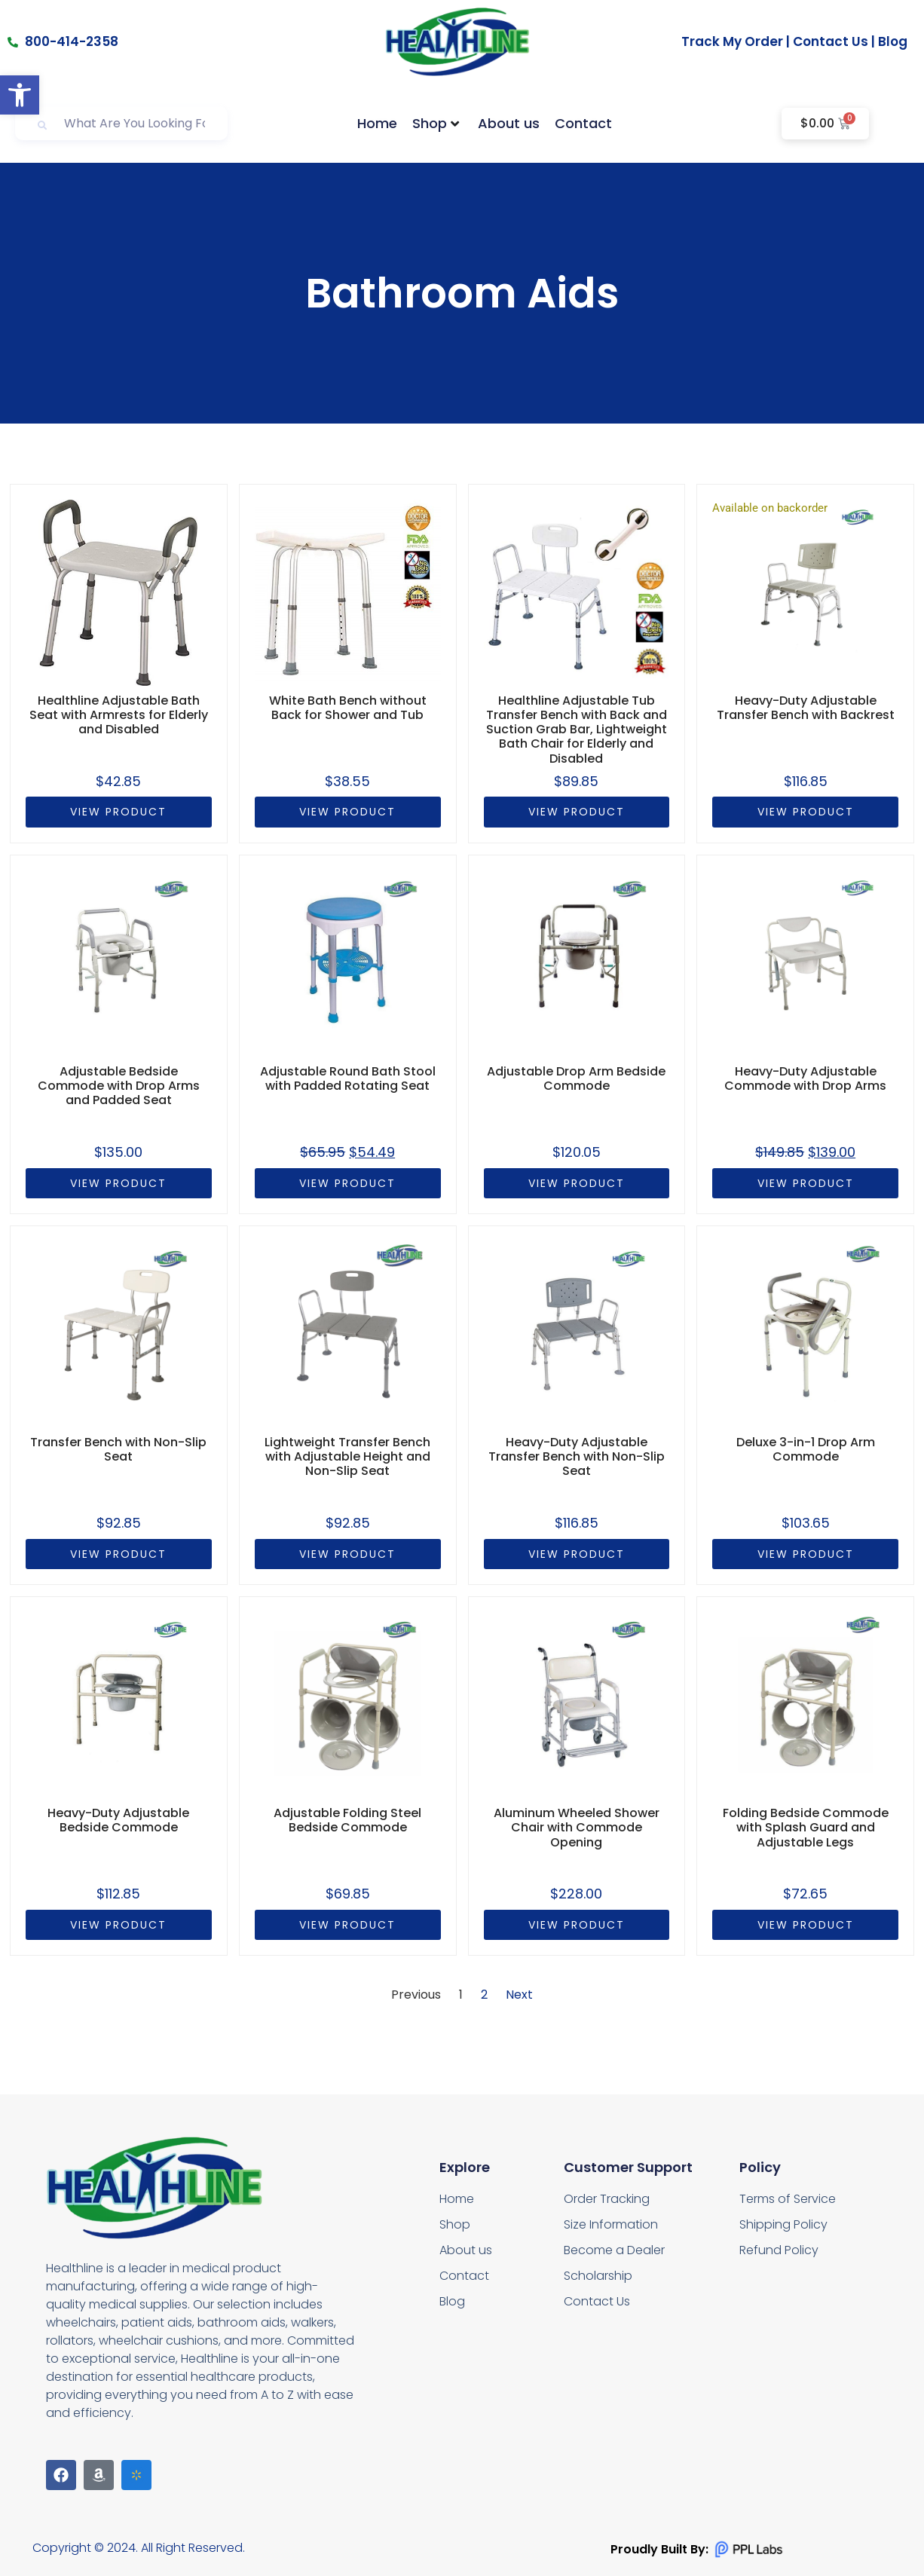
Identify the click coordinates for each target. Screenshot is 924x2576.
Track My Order (732, 41)
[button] (19, 95)
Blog (892, 41)
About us (509, 123)
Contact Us (830, 41)
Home (377, 123)
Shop (435, 123)
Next (519, 1994)
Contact (583, 123)
